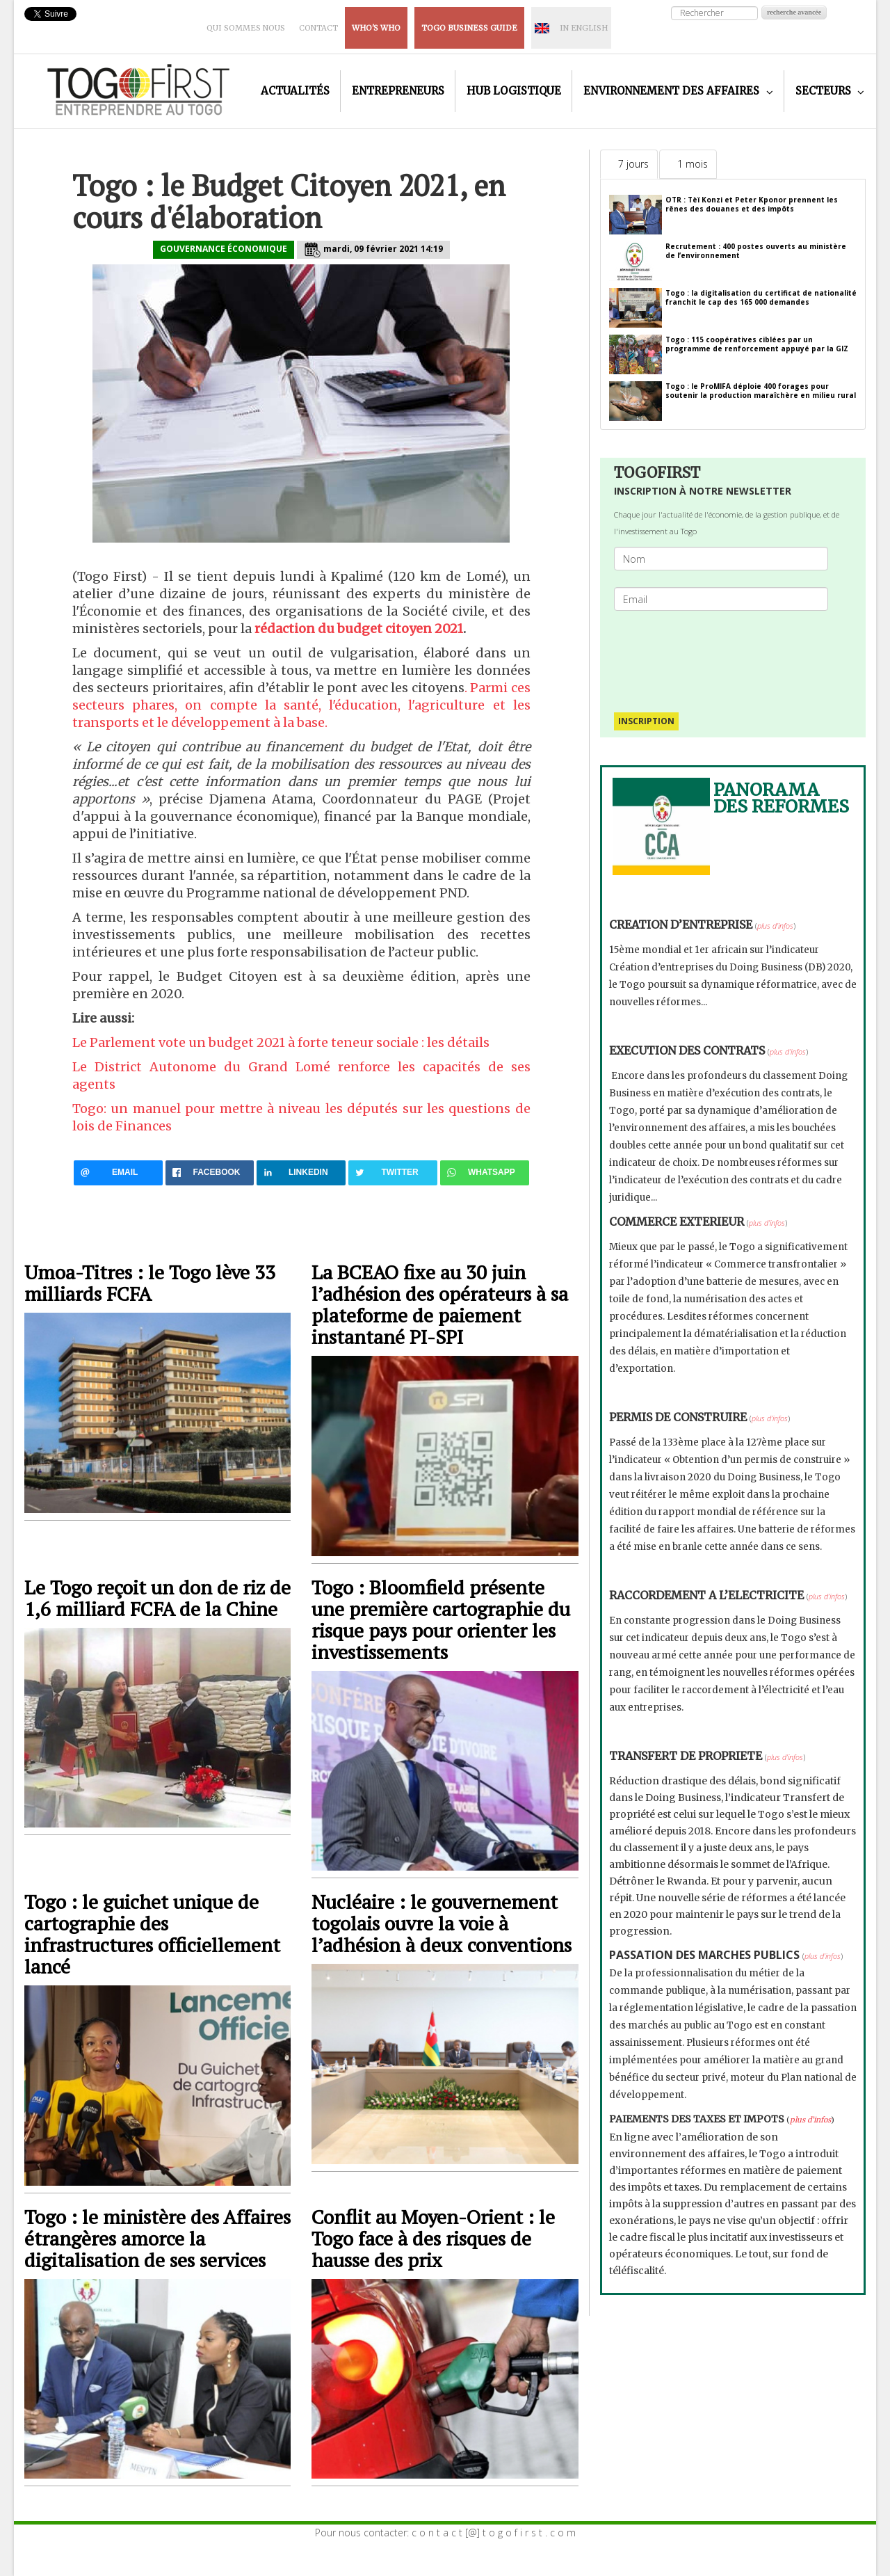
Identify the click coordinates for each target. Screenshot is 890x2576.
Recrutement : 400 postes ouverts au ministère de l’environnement (755, 250)
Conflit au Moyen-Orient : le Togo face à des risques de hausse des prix (433, 2238)
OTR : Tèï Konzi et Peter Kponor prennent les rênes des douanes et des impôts (751, 204)
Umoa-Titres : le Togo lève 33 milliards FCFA (149, 1282)
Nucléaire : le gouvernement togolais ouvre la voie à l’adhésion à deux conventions (442, 1923)
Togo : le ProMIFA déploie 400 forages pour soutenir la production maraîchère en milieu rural (760, 390)
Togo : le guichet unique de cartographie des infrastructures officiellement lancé (152, 1934)
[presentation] (726, 654)
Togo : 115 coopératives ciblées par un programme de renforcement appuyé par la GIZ (756, 344)
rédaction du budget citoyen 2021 (358, 629)
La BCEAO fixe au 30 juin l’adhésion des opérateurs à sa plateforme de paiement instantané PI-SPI (440, 1304)
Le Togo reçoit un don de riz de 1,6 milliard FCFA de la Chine (157, 1598)
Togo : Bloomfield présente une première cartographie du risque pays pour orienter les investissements (441, 1619)
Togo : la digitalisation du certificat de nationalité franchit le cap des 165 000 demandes (761, 297)
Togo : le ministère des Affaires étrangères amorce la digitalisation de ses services (157, 2238)
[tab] (629, 164)
